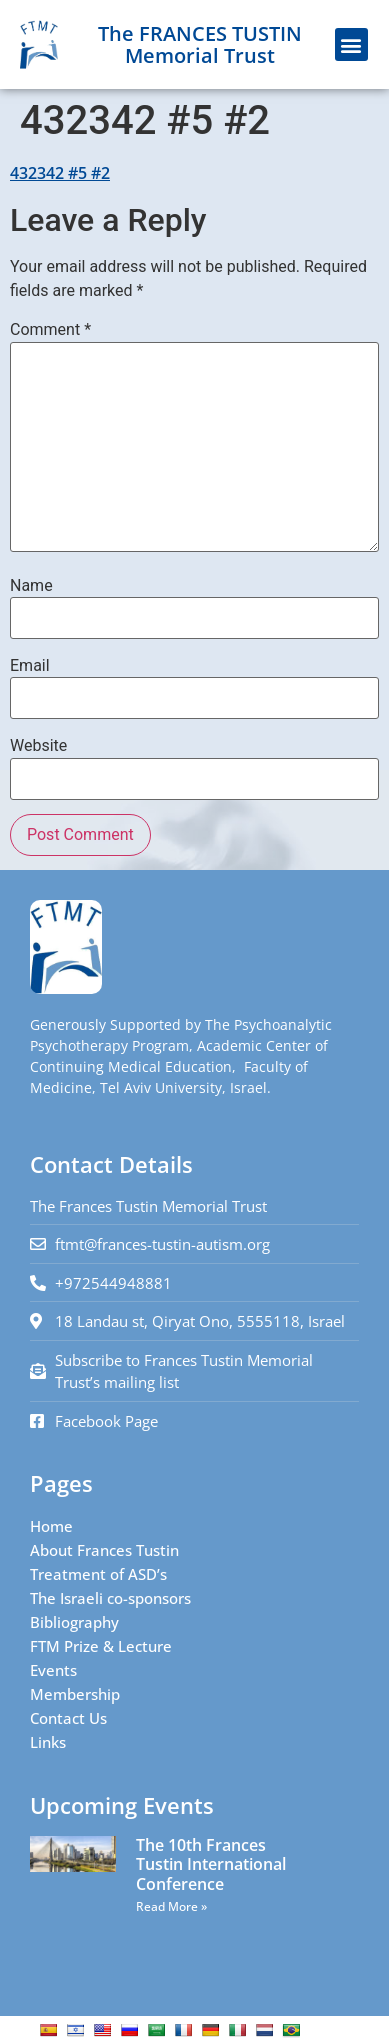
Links (48, 1742)
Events (53, 1670)
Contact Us (68, 1718)
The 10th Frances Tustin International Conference (211, 1864)
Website (38, 746)
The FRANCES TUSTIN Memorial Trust (200, 44)
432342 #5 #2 (60, 173)
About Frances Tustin (104, 1550)
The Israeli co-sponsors (110, 1598)
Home (51, 1526)
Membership (75, 1694)
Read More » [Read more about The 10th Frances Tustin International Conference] (171, 1906)
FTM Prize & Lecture (101, 1646)
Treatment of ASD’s (98, 1574)
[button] (351, 44)
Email (30, 666)
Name (31, 586)
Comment (50, 330)
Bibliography (74, 1622)
